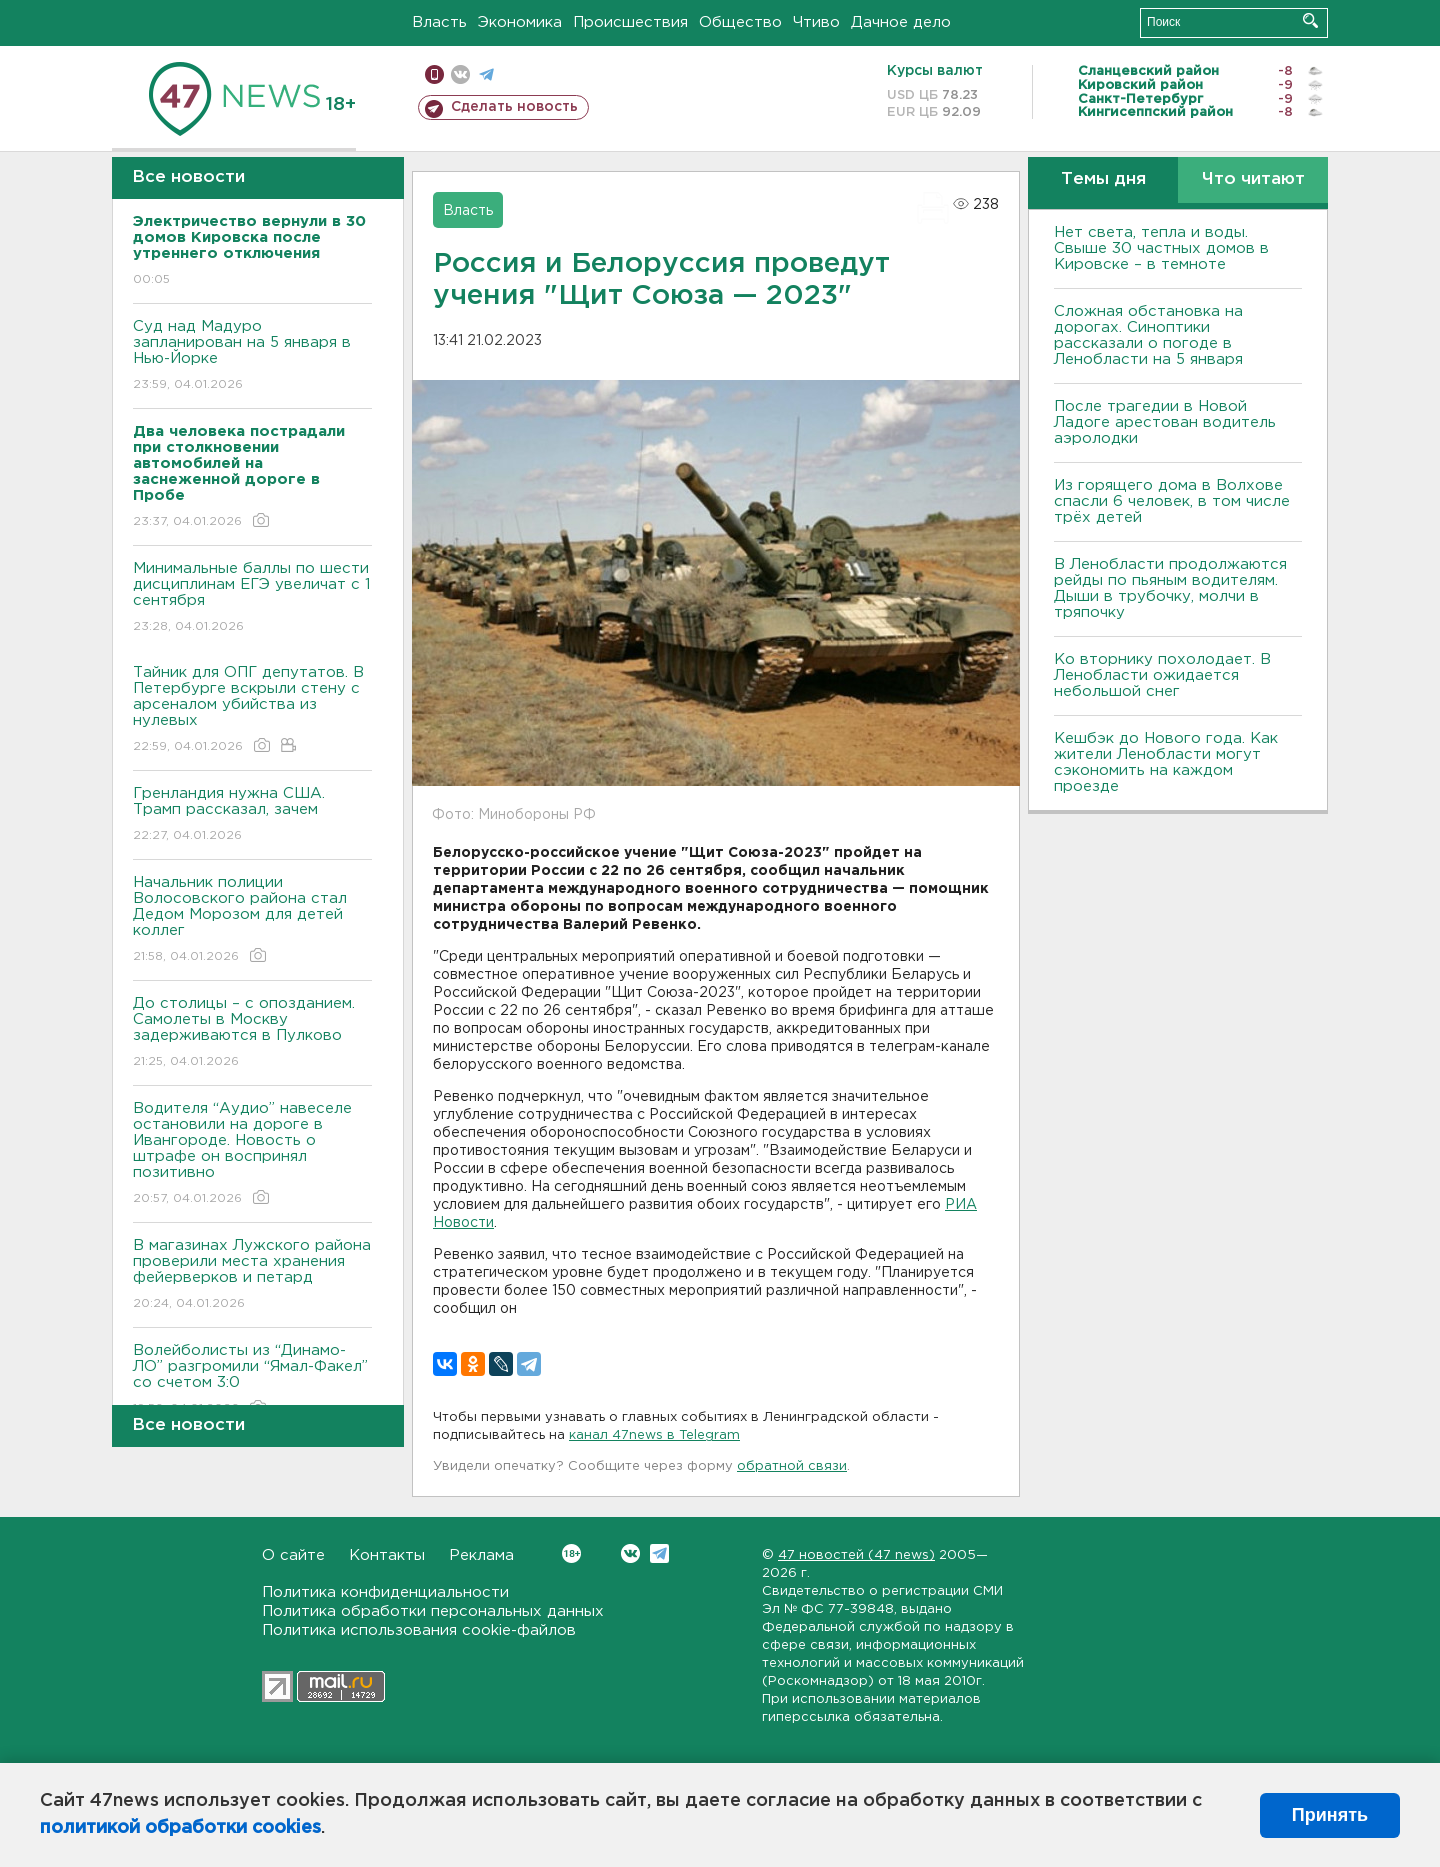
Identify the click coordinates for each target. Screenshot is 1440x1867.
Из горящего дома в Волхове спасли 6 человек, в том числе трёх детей (1172, 501)
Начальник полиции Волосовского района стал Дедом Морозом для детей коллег (252, 920)
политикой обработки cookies (180, 1828)
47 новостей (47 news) (856, 1555)
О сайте (293, 1555)
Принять (1330, 1815)
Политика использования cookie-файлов (419, 1630)
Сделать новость (514, 107)
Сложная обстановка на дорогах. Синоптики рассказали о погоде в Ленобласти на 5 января (1148, 335)
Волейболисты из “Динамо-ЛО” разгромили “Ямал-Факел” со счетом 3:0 (252, 1380)
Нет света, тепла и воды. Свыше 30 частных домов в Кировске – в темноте (1161, 248)
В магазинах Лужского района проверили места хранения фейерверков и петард (252, 1275)
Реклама (481, 1555)
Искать (1310, 20)
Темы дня (1103, 179)
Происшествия (630, 22)
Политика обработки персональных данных (433, 1611)
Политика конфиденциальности (385, 1592)
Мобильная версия (434, 74)
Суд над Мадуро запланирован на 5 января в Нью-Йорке (252, 356)
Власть (439, 22)
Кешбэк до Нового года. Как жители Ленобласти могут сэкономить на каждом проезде (1166, 762)
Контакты (387, 1555)
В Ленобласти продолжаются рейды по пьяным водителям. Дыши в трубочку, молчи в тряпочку (1170, 588)
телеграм (486, 74)
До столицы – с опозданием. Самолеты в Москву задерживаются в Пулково (252, 1033)
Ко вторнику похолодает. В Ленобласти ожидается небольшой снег (1162, 675)
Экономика (520, 22)
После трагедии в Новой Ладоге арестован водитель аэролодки (1165, 422)
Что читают (1253, 179)
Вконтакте (571, 1553)
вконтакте (460, 74)
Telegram (659, 1553)
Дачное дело (901, 22)
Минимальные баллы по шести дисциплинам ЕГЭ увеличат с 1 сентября (252, 598)
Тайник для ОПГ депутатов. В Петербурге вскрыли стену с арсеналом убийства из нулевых (252, 710)
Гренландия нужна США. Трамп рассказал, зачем (252, 815)
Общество (740, 22)
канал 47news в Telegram (654, 1435)
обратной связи (792, 1466)
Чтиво (816, 22)
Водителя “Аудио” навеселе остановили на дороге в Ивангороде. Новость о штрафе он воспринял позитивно (252, 1154)
